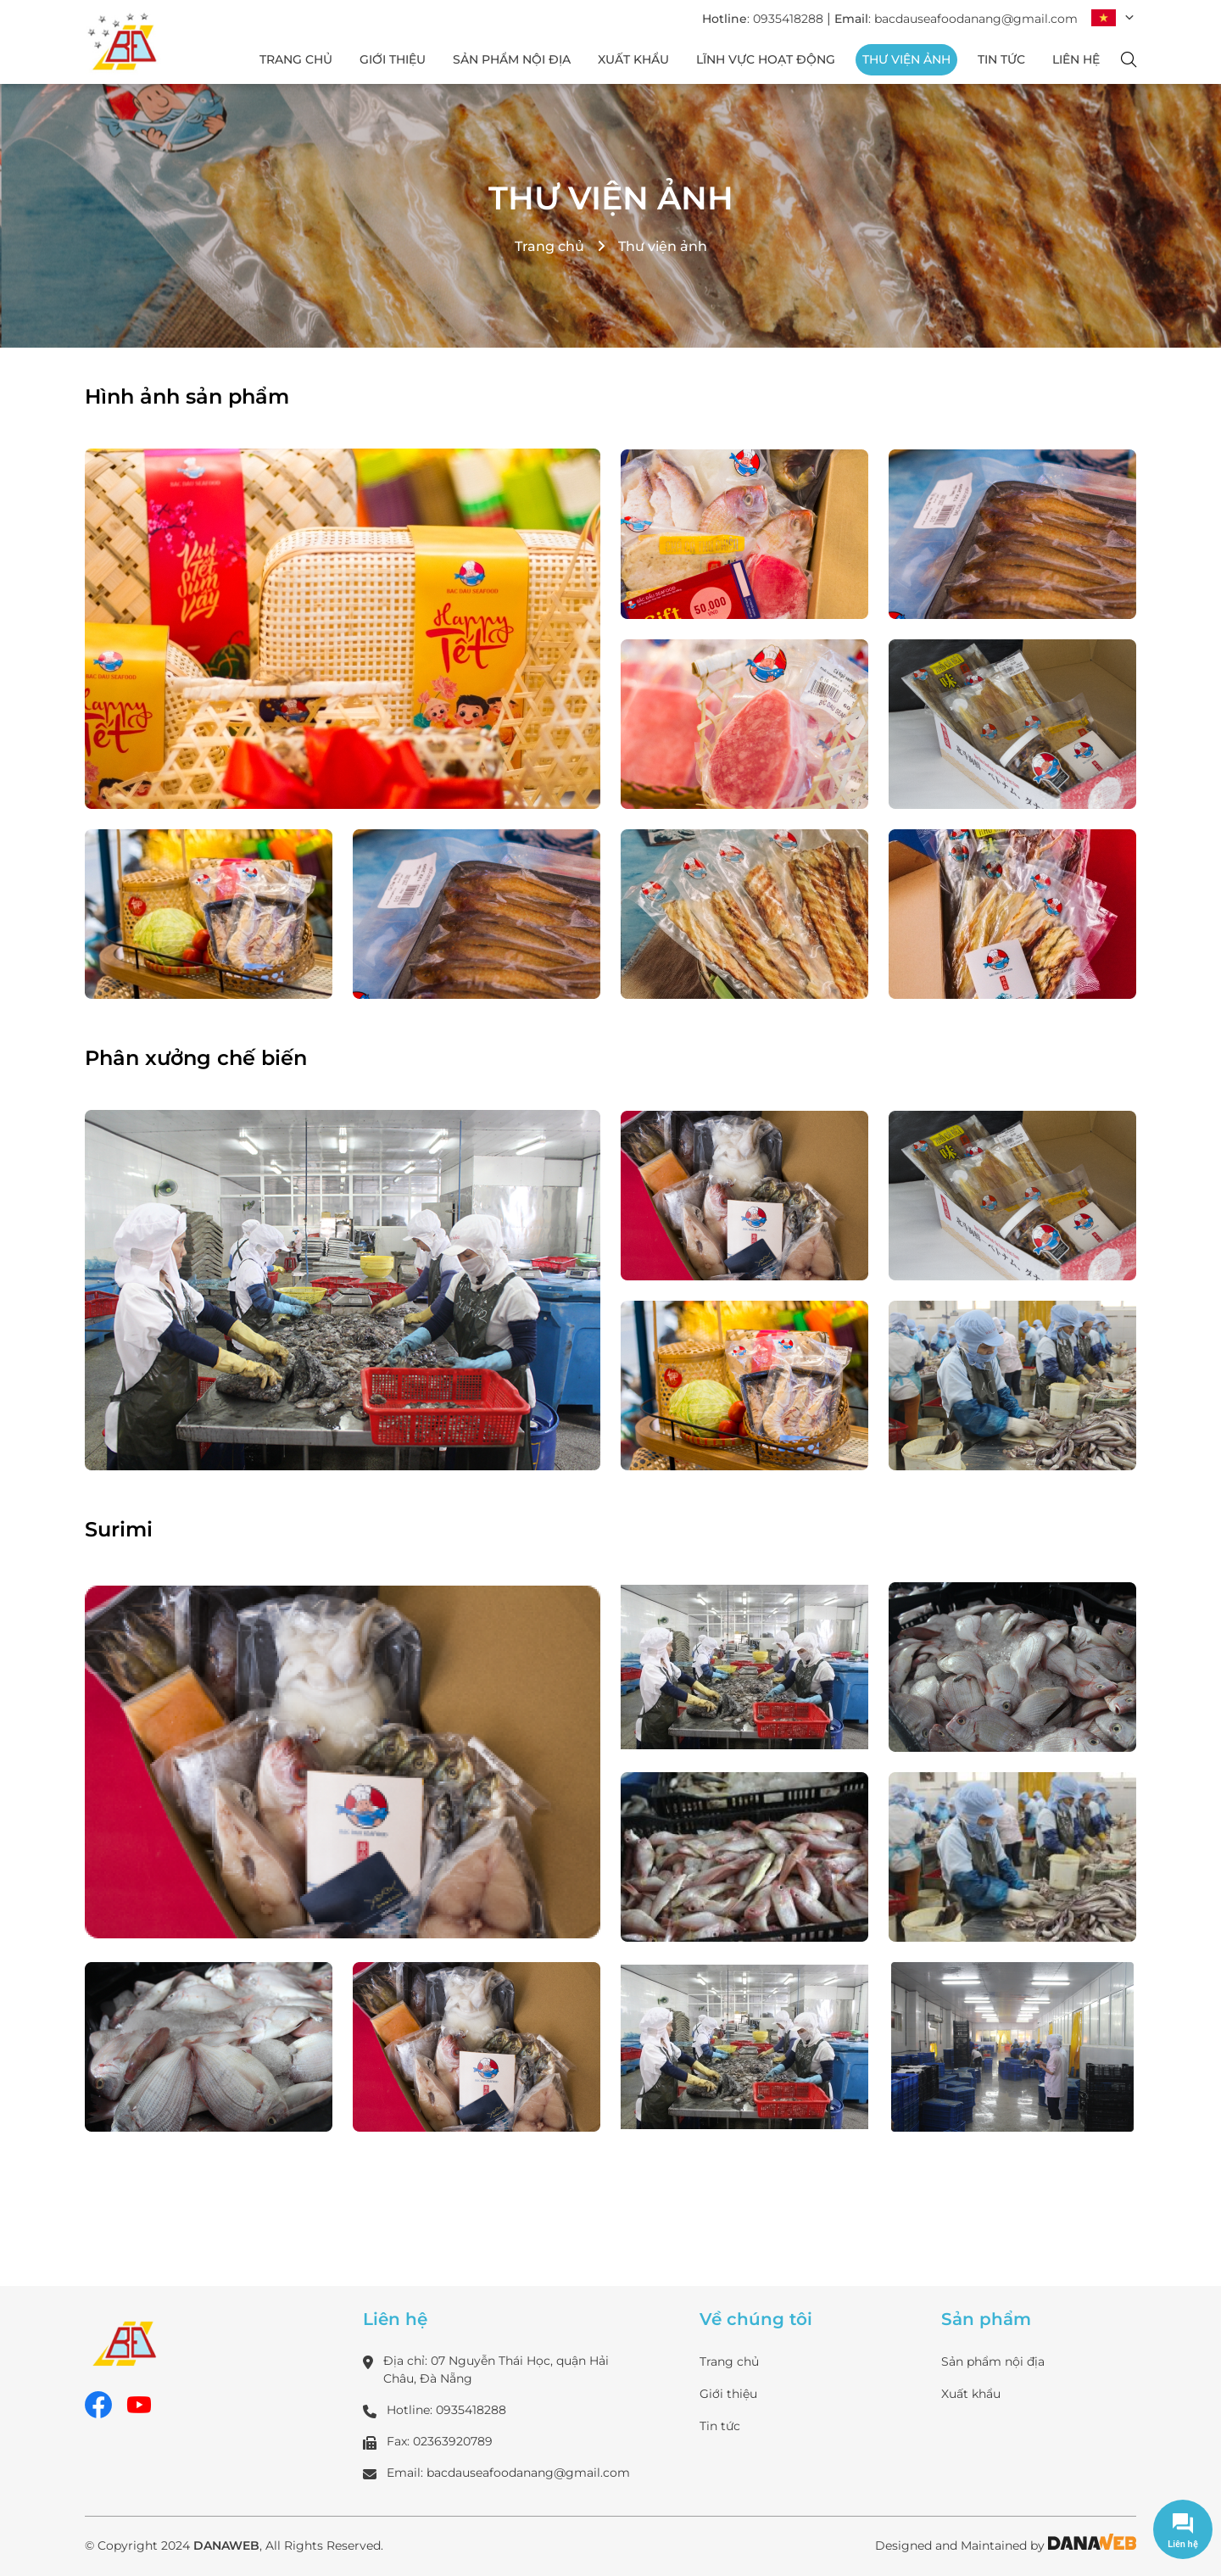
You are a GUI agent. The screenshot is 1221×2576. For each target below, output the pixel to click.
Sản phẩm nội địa (993, 2361)
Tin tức (720, 2426)
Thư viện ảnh (610, 198)
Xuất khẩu (971, 2393)
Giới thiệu (728, 2393)
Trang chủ (549, 246)
